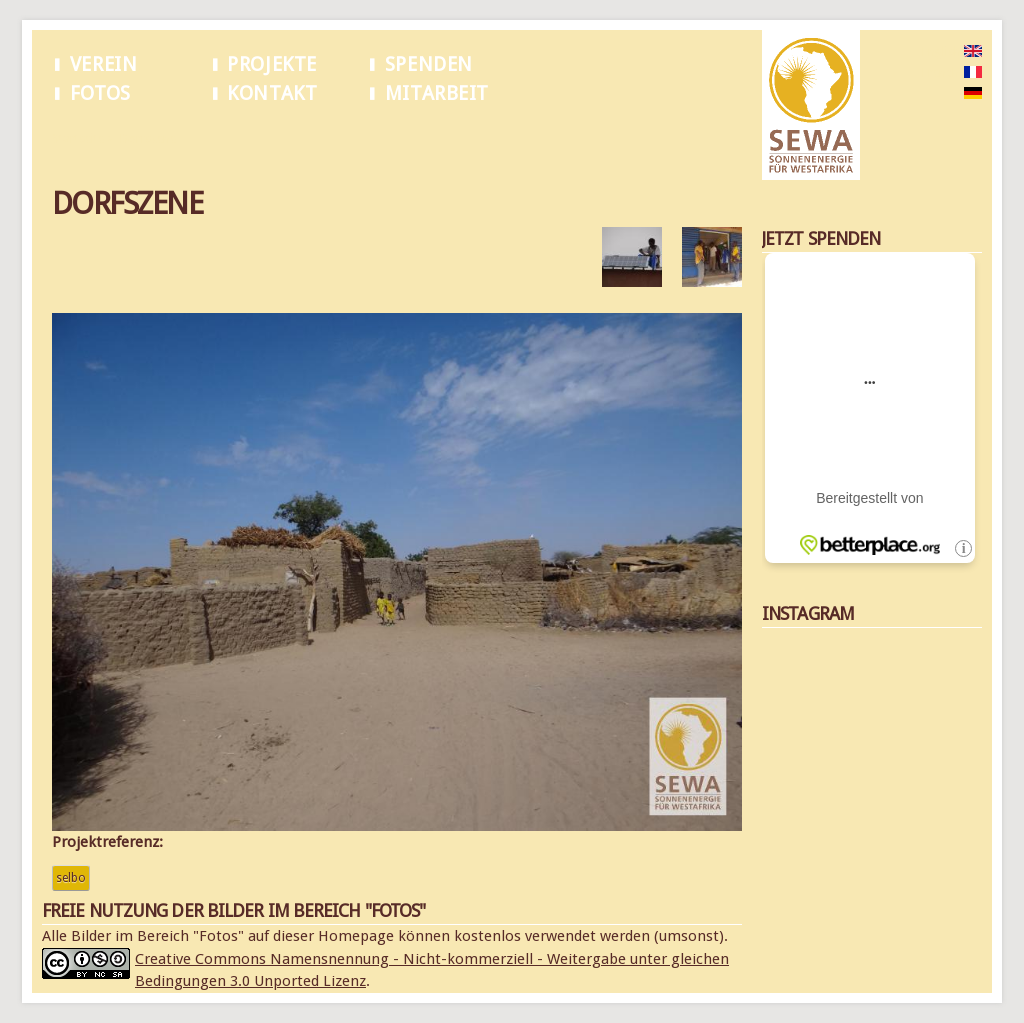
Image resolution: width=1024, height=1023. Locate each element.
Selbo (71, 878)
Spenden (429, 64)
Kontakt (272, 93)
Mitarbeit (437, 93)
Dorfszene (148, 139)
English (941, 52)
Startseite (78, 139)
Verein (104, 64)
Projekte (272, 64)
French (940, 73)
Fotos (100, 93)
